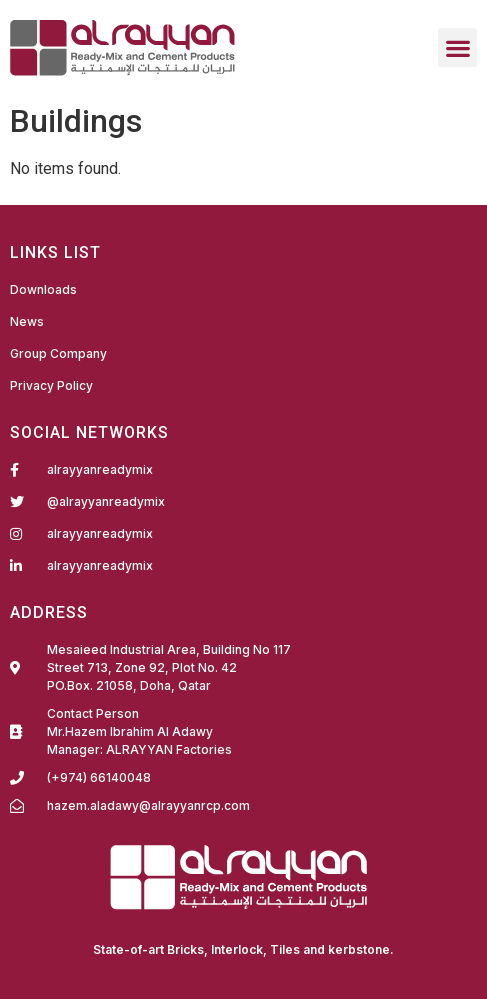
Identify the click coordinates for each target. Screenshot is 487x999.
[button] (457, 47)
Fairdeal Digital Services (95, 950)
